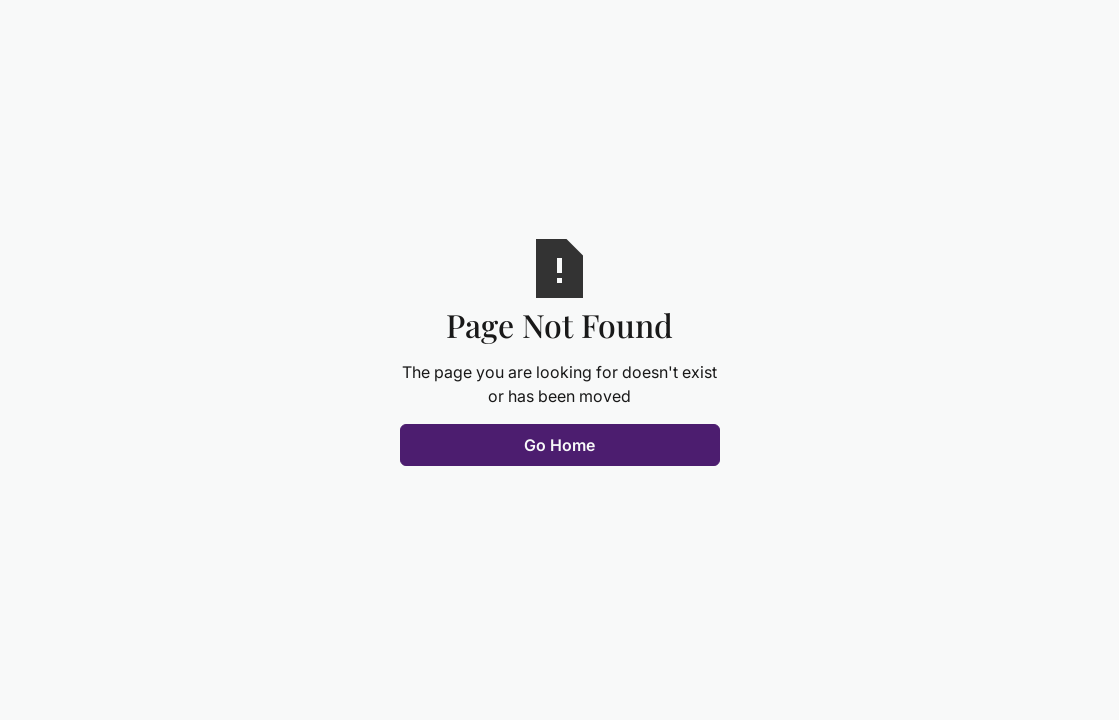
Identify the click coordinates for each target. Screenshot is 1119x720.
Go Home (559, 445)
